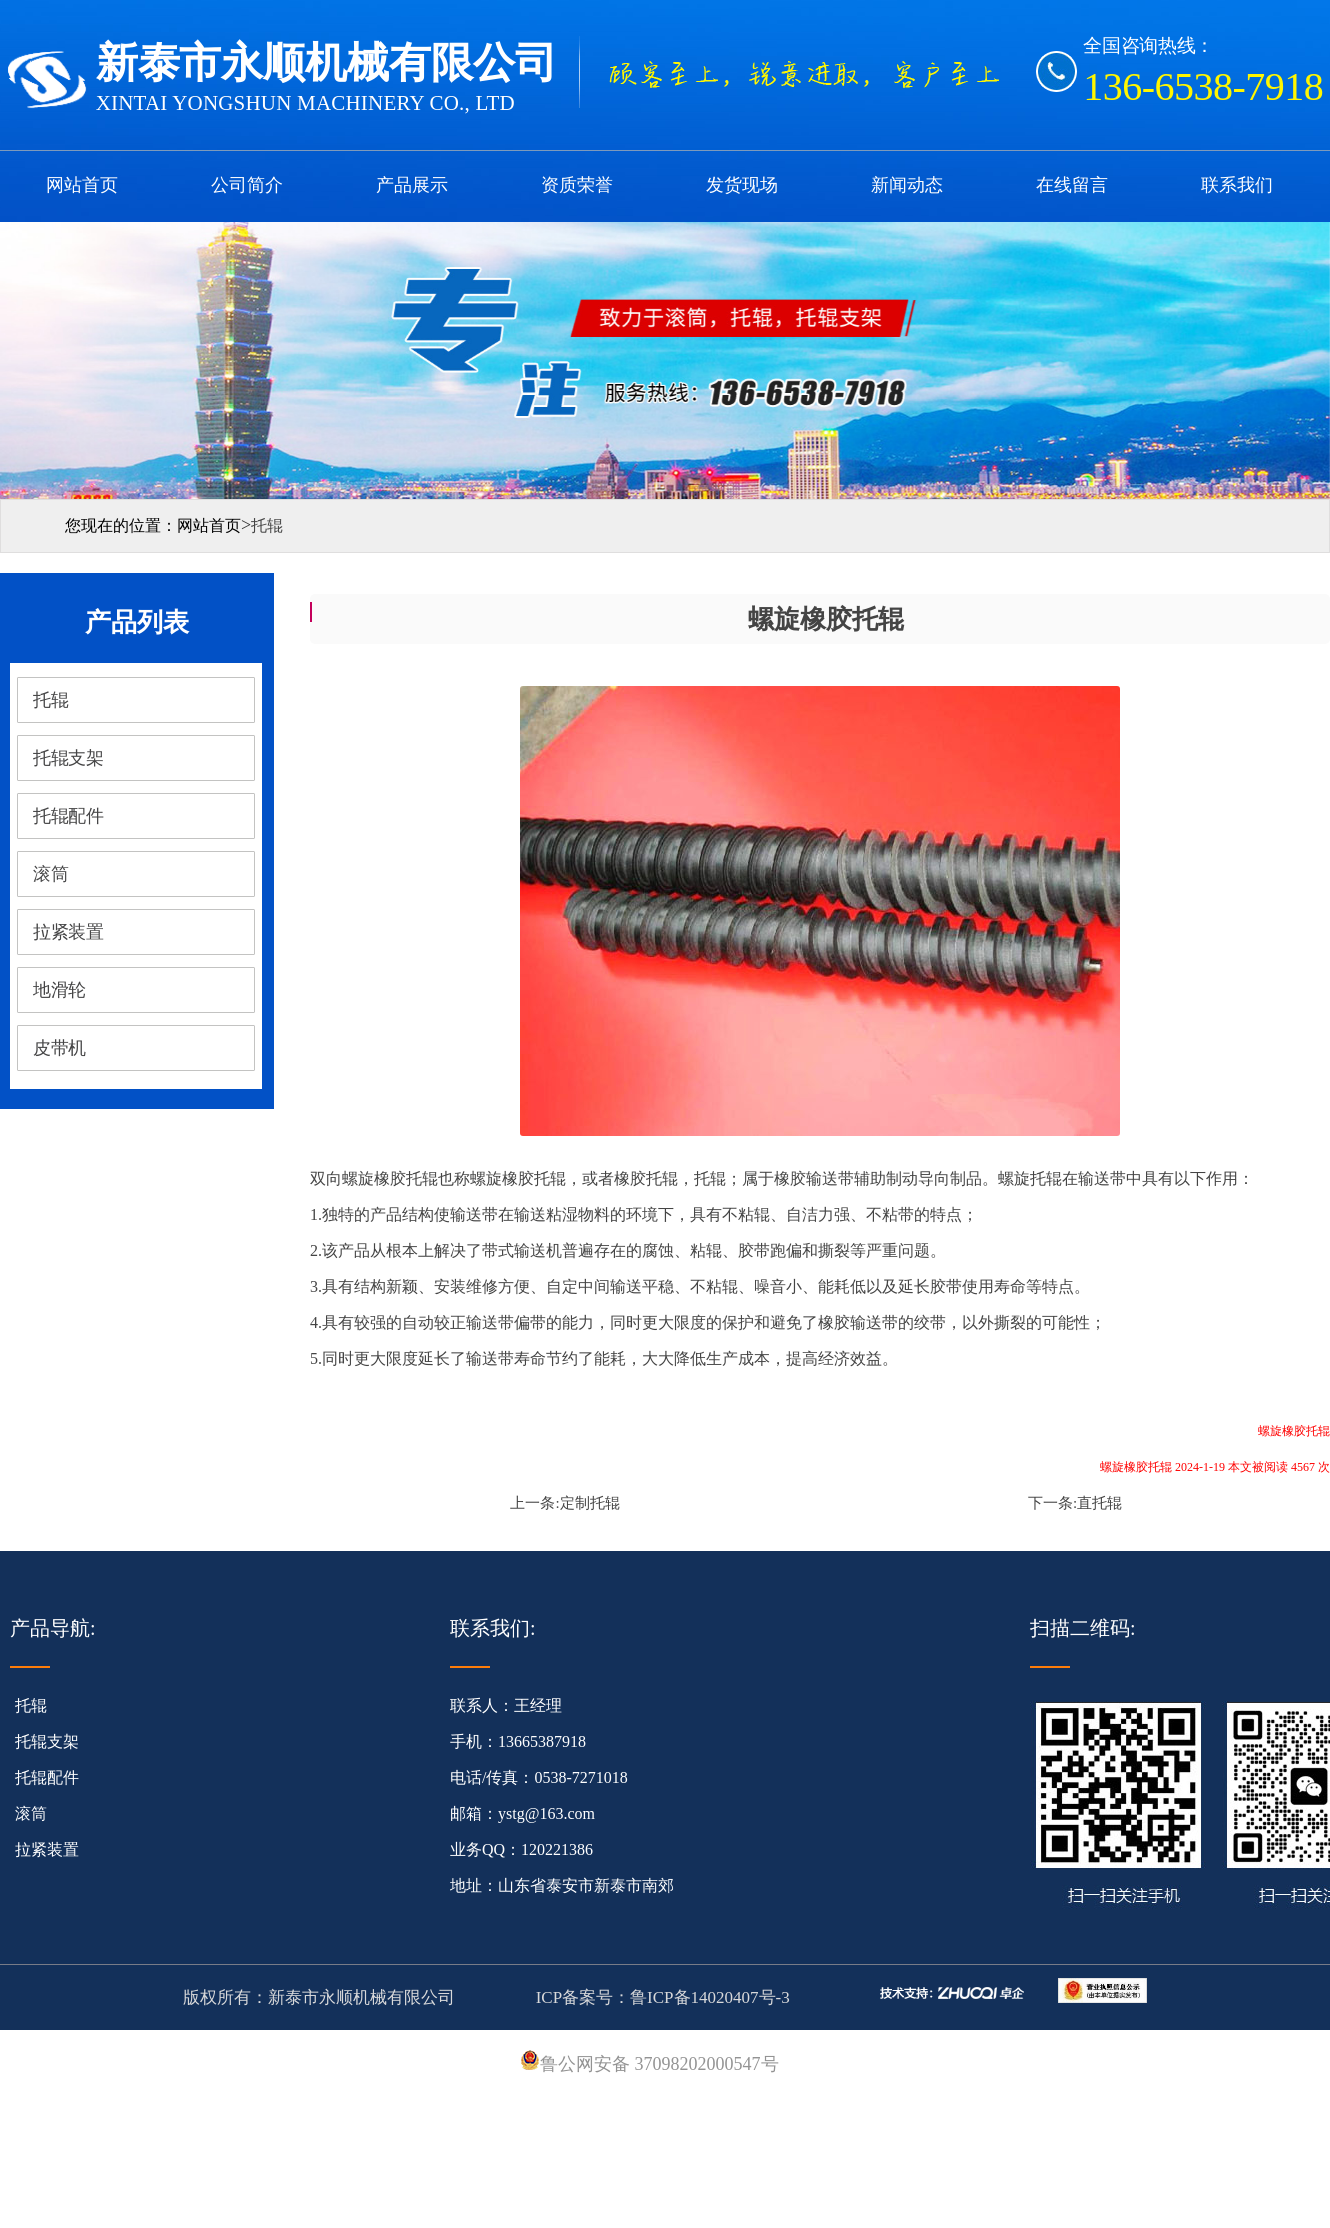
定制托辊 (590, 1503)
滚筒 (31, 1813)
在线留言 (1072, 185)
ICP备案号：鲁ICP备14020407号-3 (660, 1997)
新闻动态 (907, 185)
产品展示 (412, 185)
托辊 (31, 1705)
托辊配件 (47, 1777)
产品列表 (137, 622)
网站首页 (82, 185)
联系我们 (1237, 185)
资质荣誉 (577, 185)
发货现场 (742, 185)
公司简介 (247, 185)
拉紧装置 (47, 1849)
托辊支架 (47, 1741)
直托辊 (1099, 1503)
